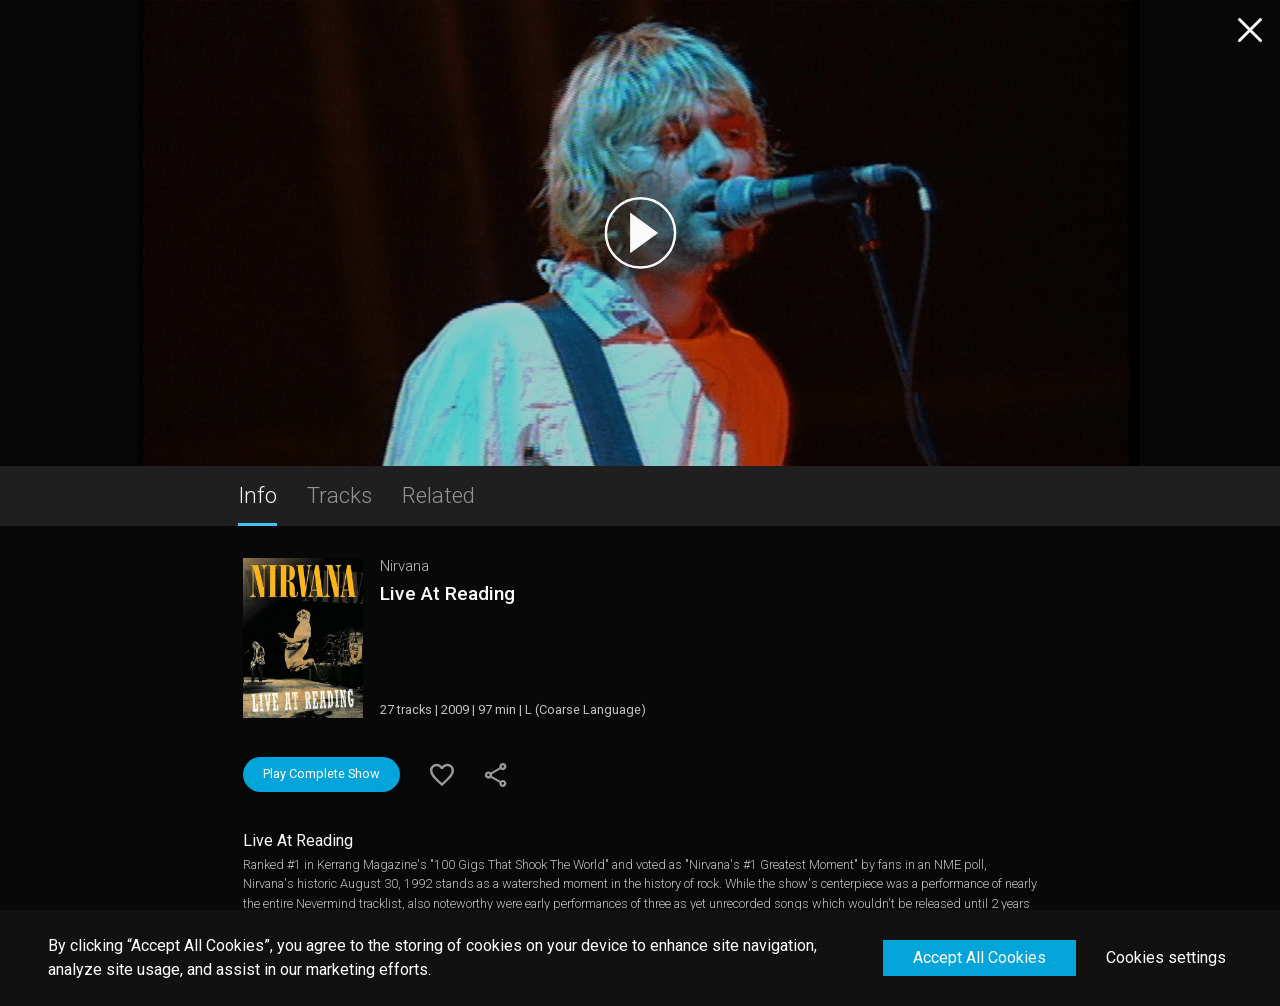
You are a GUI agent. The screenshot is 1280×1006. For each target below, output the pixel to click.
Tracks (339, 495)
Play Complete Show (321, 773)
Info (257, 495)
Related (438, 495)
